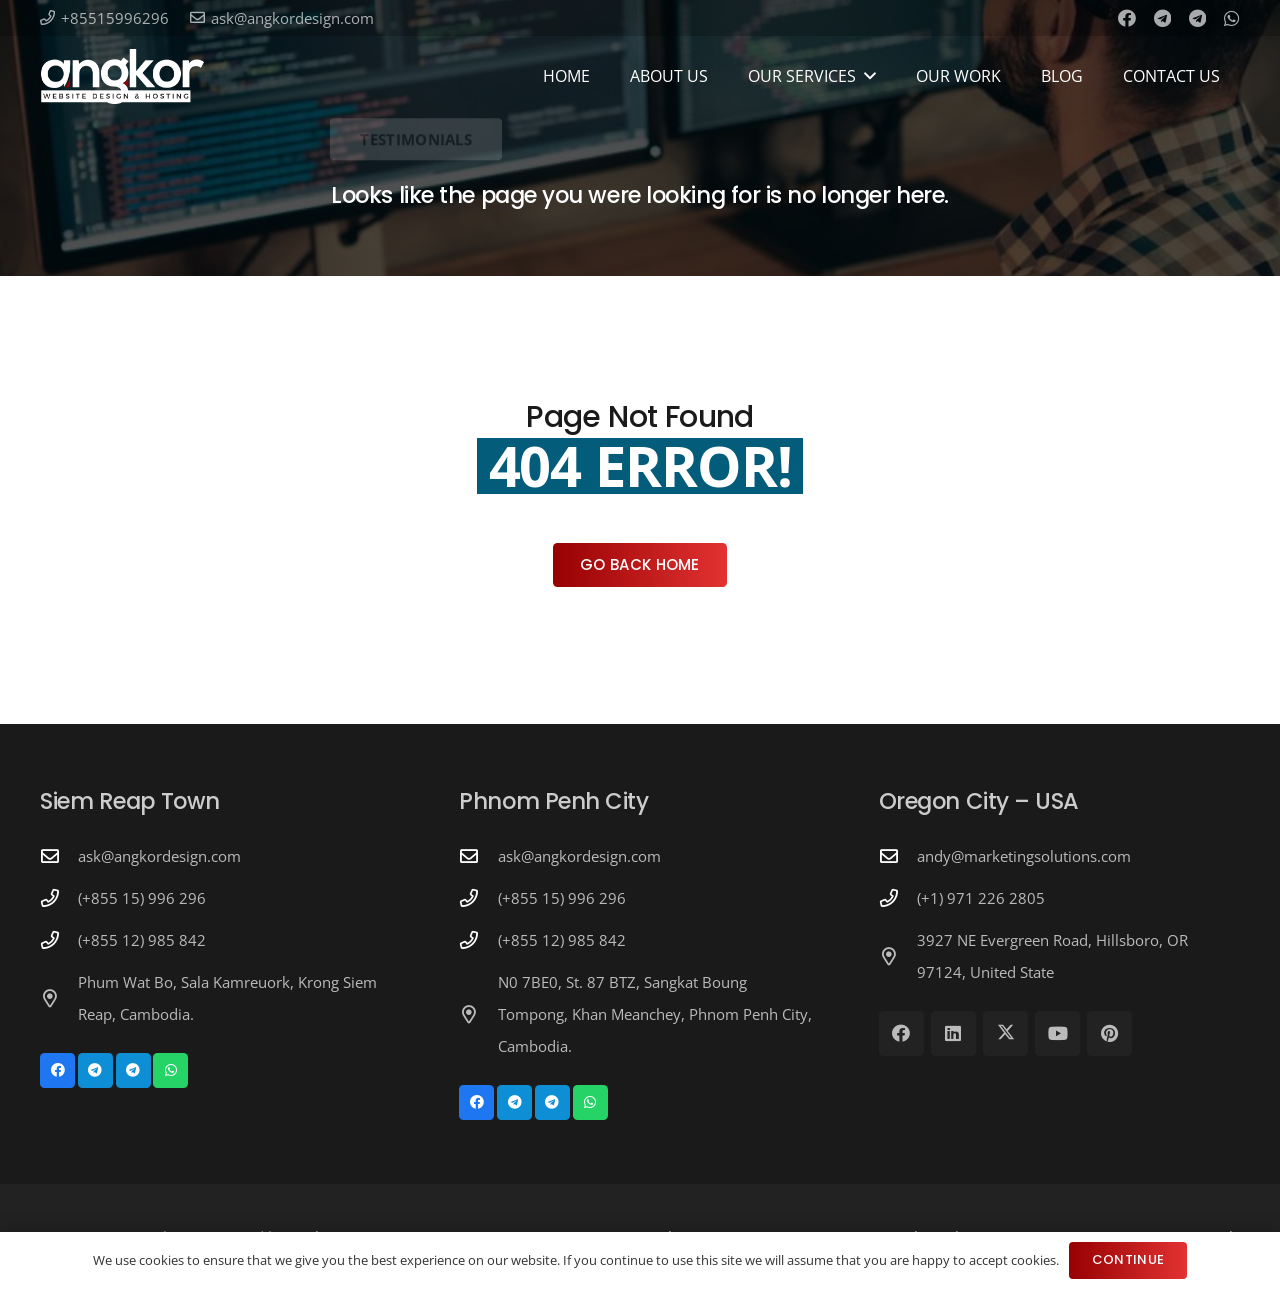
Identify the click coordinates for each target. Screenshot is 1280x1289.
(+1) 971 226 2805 (981, 898)
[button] (870, 75)
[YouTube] (1057, 1033)
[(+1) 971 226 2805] (898, 898)
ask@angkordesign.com (159, 856)
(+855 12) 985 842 (142, 940)
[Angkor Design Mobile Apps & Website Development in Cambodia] (122, 76)
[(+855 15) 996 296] (59, 898)
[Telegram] (1162, 18)
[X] (1005, 1033)
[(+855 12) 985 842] (59, 940)
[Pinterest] (1109, 1033)
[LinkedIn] (953, 1033)
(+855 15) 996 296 (142, 898)
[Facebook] (1127, 18)
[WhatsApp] (1232, 18)
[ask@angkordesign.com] (59, 856)
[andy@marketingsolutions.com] (898, 856)
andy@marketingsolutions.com (1024, 856)
